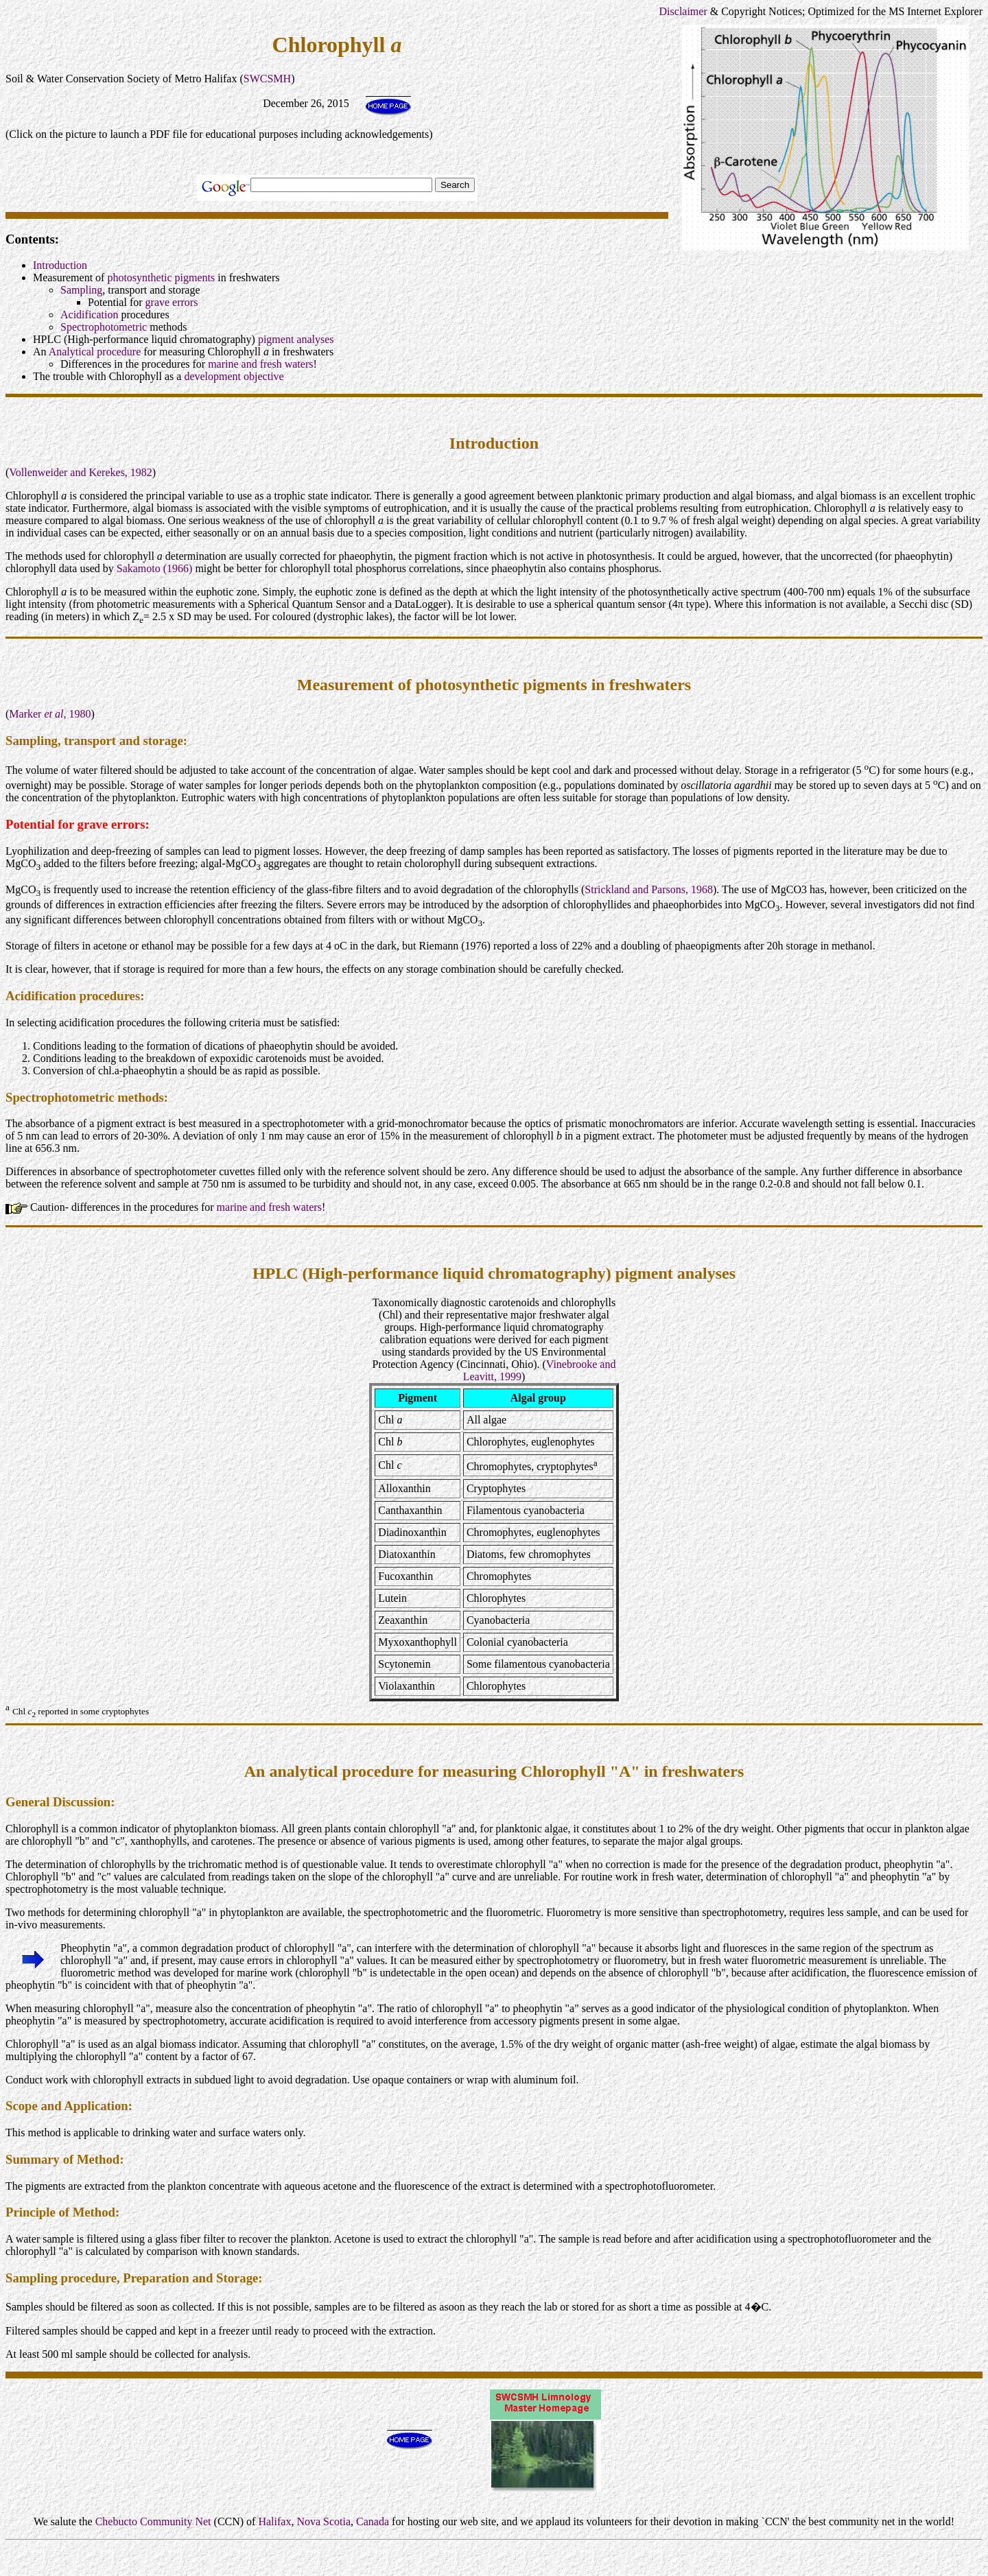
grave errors (171, 302)
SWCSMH (267, 78)
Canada (372, 2521)
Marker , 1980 (50, 714)
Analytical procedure (95, 351)
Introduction (60, 265)
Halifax (274, 2521)
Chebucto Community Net (153, 2521)
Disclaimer (683, 11)
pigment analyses (296, 339)
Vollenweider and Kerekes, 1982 (80, 472)
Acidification (89, 314)
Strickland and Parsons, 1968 (649, 889)
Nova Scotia (323, 2521)
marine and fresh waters (260, 364)
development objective (233, 376)
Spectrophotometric (103, 327)
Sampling (81, 290)
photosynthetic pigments (161, 277)
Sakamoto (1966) (155, 568)
